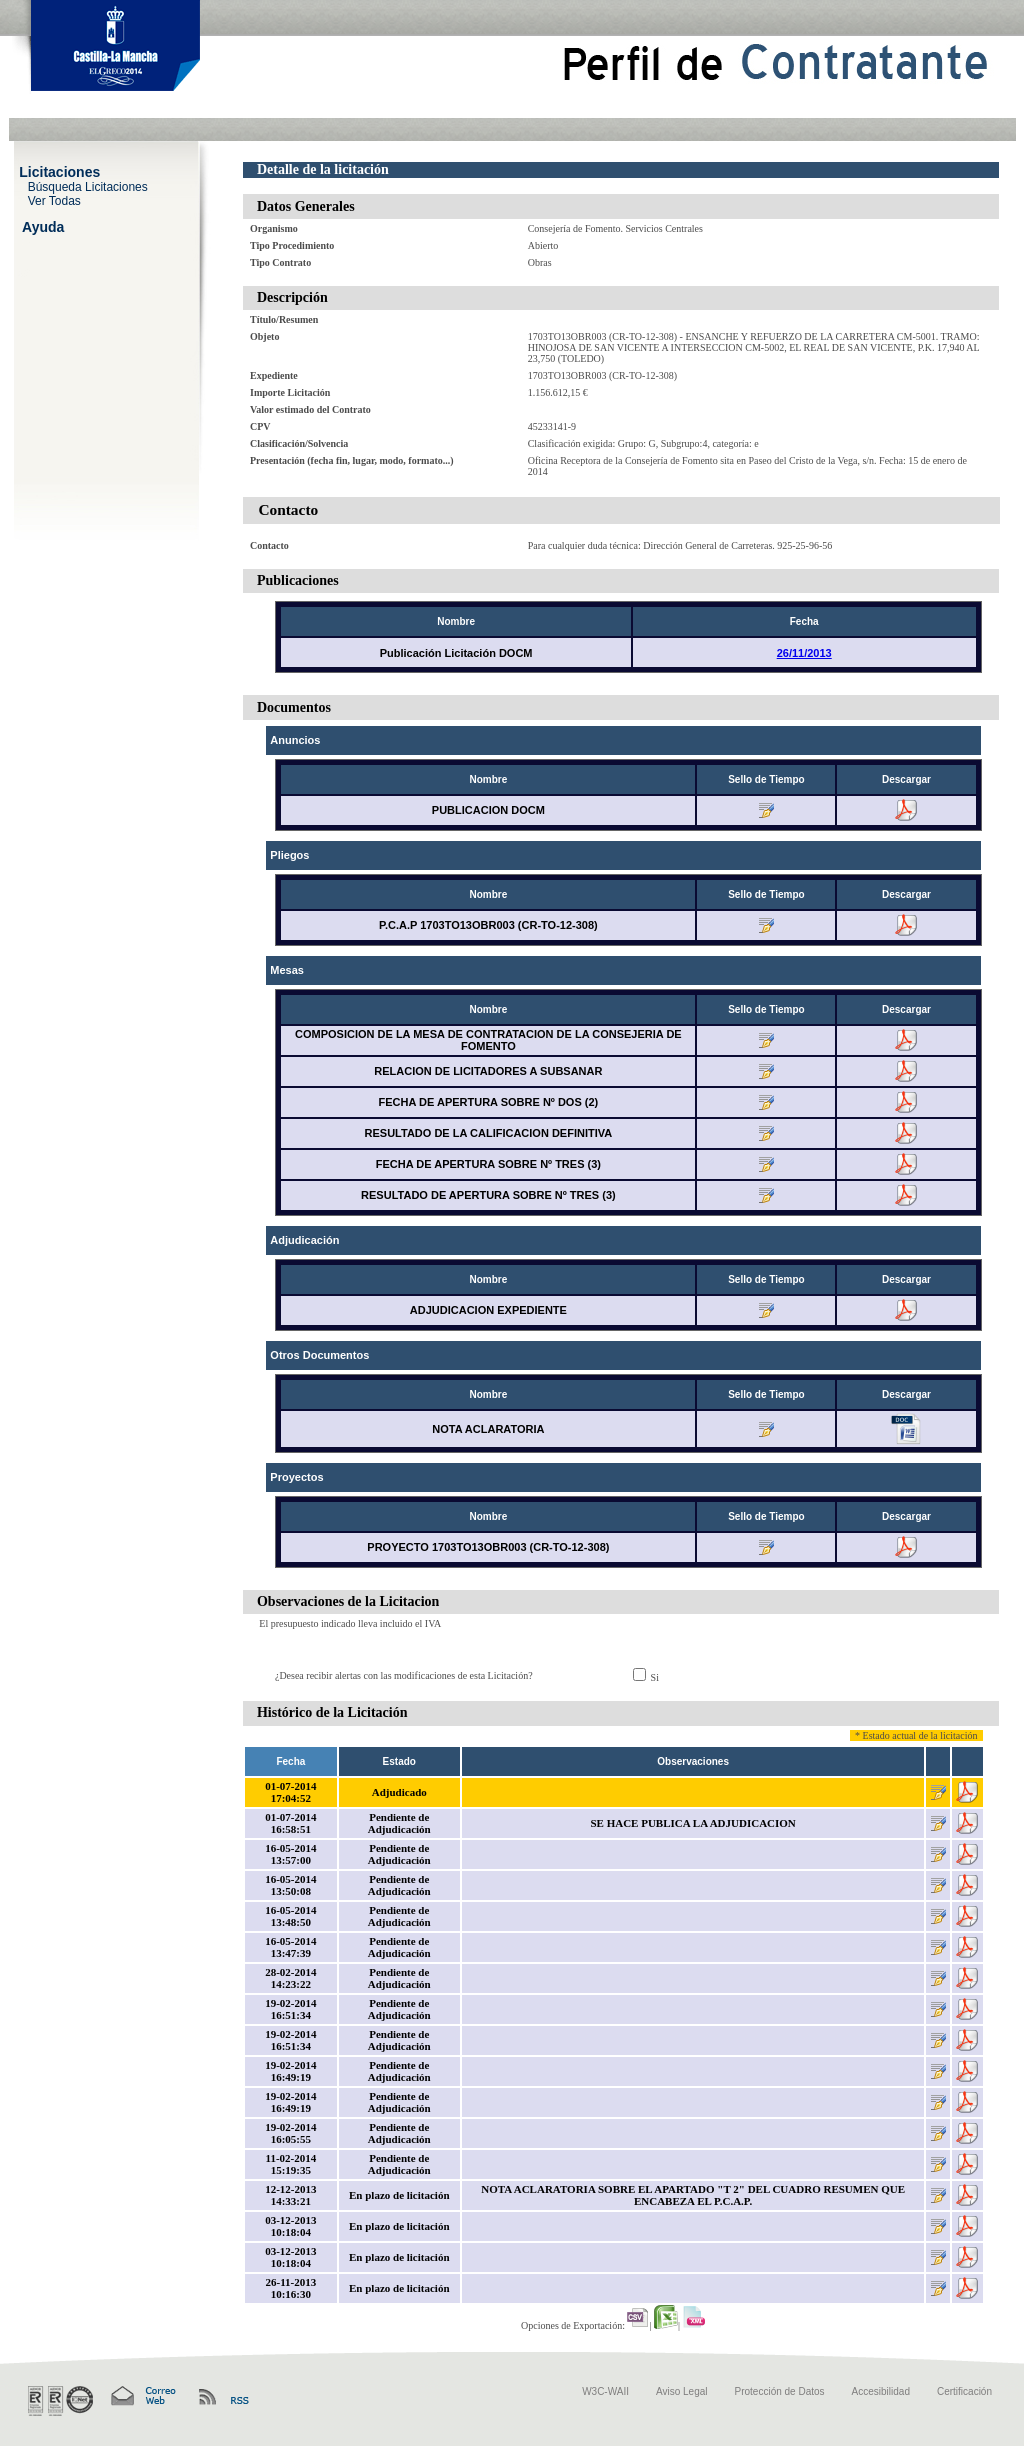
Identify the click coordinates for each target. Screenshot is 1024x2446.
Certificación (964, 2391)
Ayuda (43, 226)
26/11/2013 (804, 653)
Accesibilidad (881, 2391)
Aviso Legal (682, 2391)
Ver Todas (54, 200)
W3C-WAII (605, 2391)
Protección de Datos (780, 2391)
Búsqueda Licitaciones (88, 186)
